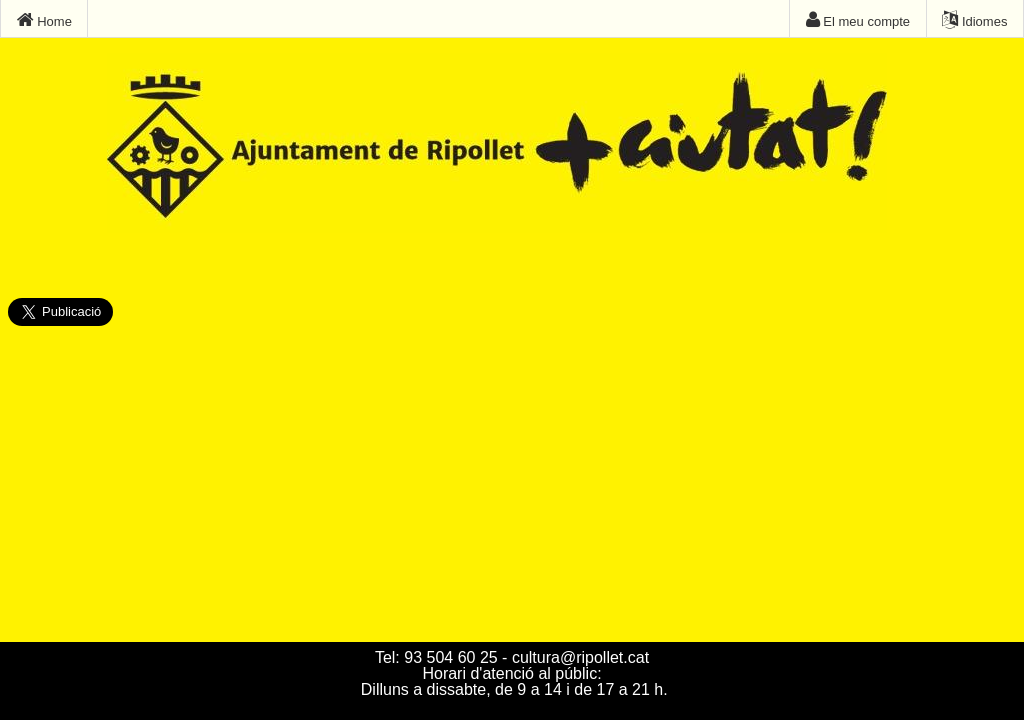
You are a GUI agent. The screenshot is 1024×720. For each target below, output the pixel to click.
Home (44, 20)
